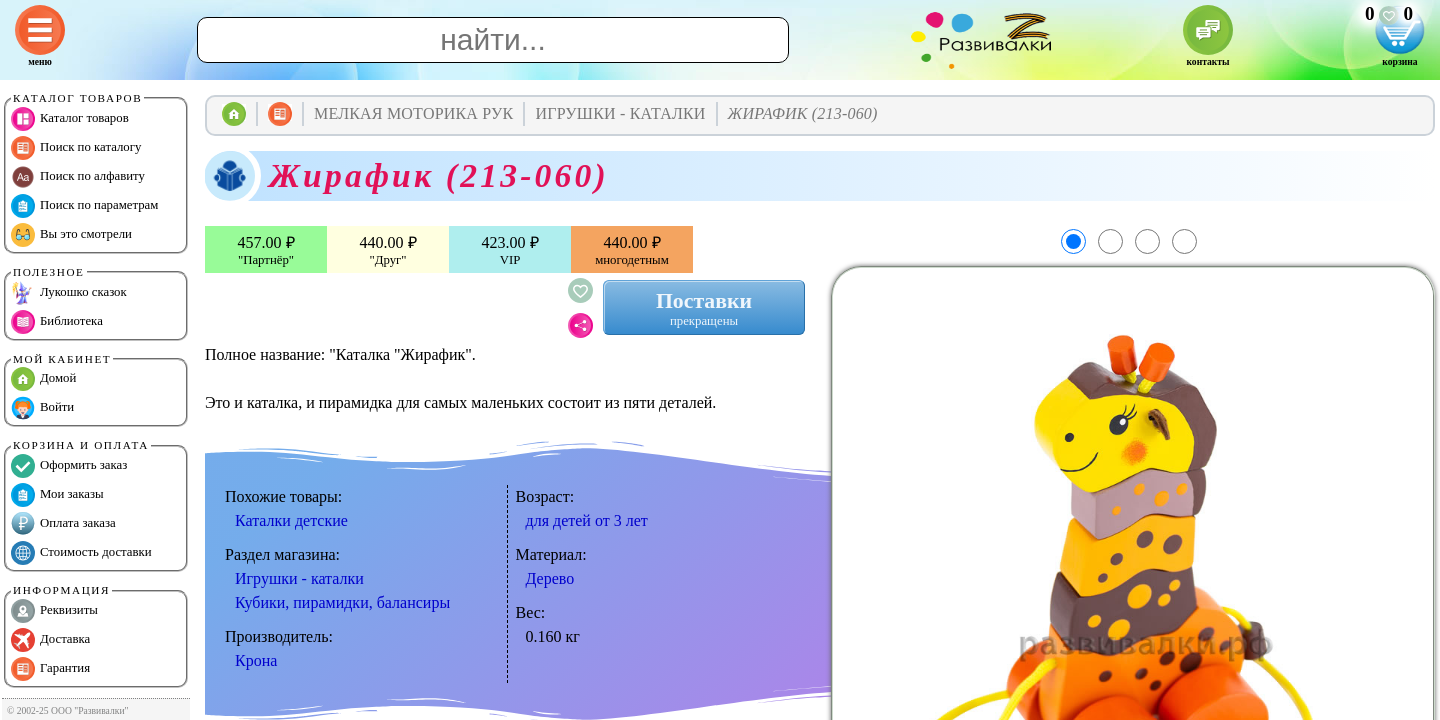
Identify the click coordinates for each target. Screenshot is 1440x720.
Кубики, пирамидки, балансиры (342, 602)
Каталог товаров (70, 119)
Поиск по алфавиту (78, 177)
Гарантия (50, 669)
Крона (256, 660)
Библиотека (57, 322)
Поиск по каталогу (76, 148)
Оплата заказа (63, 524)
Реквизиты (54, 611)
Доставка (50, 640)
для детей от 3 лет (587, 520)
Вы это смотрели (71, 235)
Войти (42, 408)
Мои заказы (57, 495)
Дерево (550, 578)
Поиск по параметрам (84, 206)
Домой (43, 379)
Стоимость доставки (81, 553)
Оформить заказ (69, 466)
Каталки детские (291, 520)
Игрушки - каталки (299, 578)
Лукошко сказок (69, 293)
